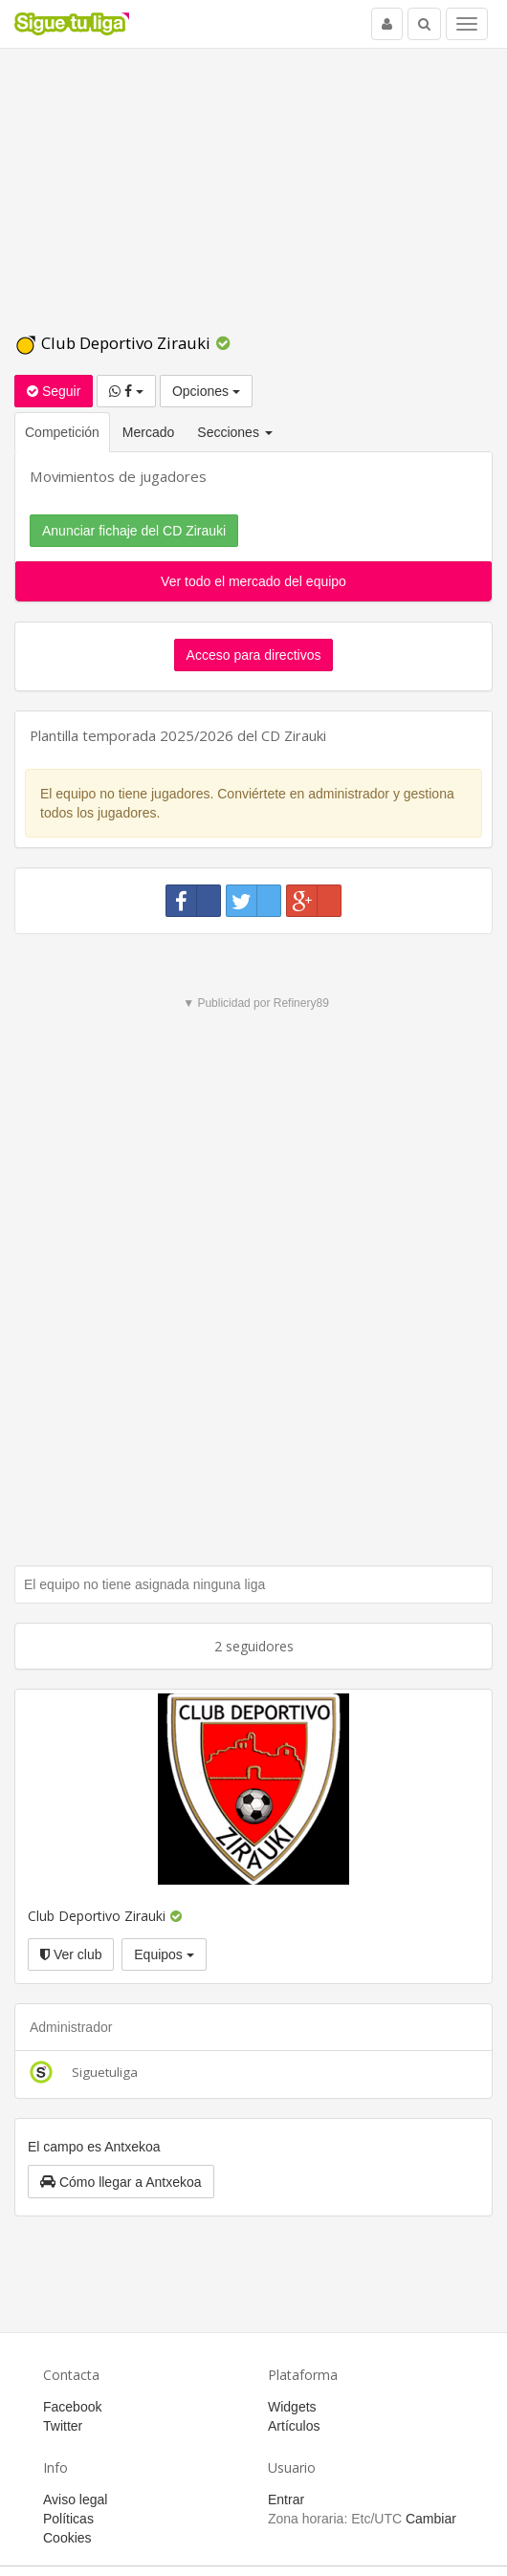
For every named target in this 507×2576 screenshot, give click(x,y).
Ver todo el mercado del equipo (253, 581)
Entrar (286, 2499)
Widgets (292, 2406)
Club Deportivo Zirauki (114, 343)
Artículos (294, 2426)
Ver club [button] (70, 1954)
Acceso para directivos (254, 655)
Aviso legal (75, 2499)
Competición (62, 432)
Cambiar (431, 2518)
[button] (121, 2181)
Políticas (68, 2518)
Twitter (62, 2426)
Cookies (67, 2537)
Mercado (148, 432)
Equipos (163, 1954)
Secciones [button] (234, 432)
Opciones (206, 391)
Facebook (72, 2406)
